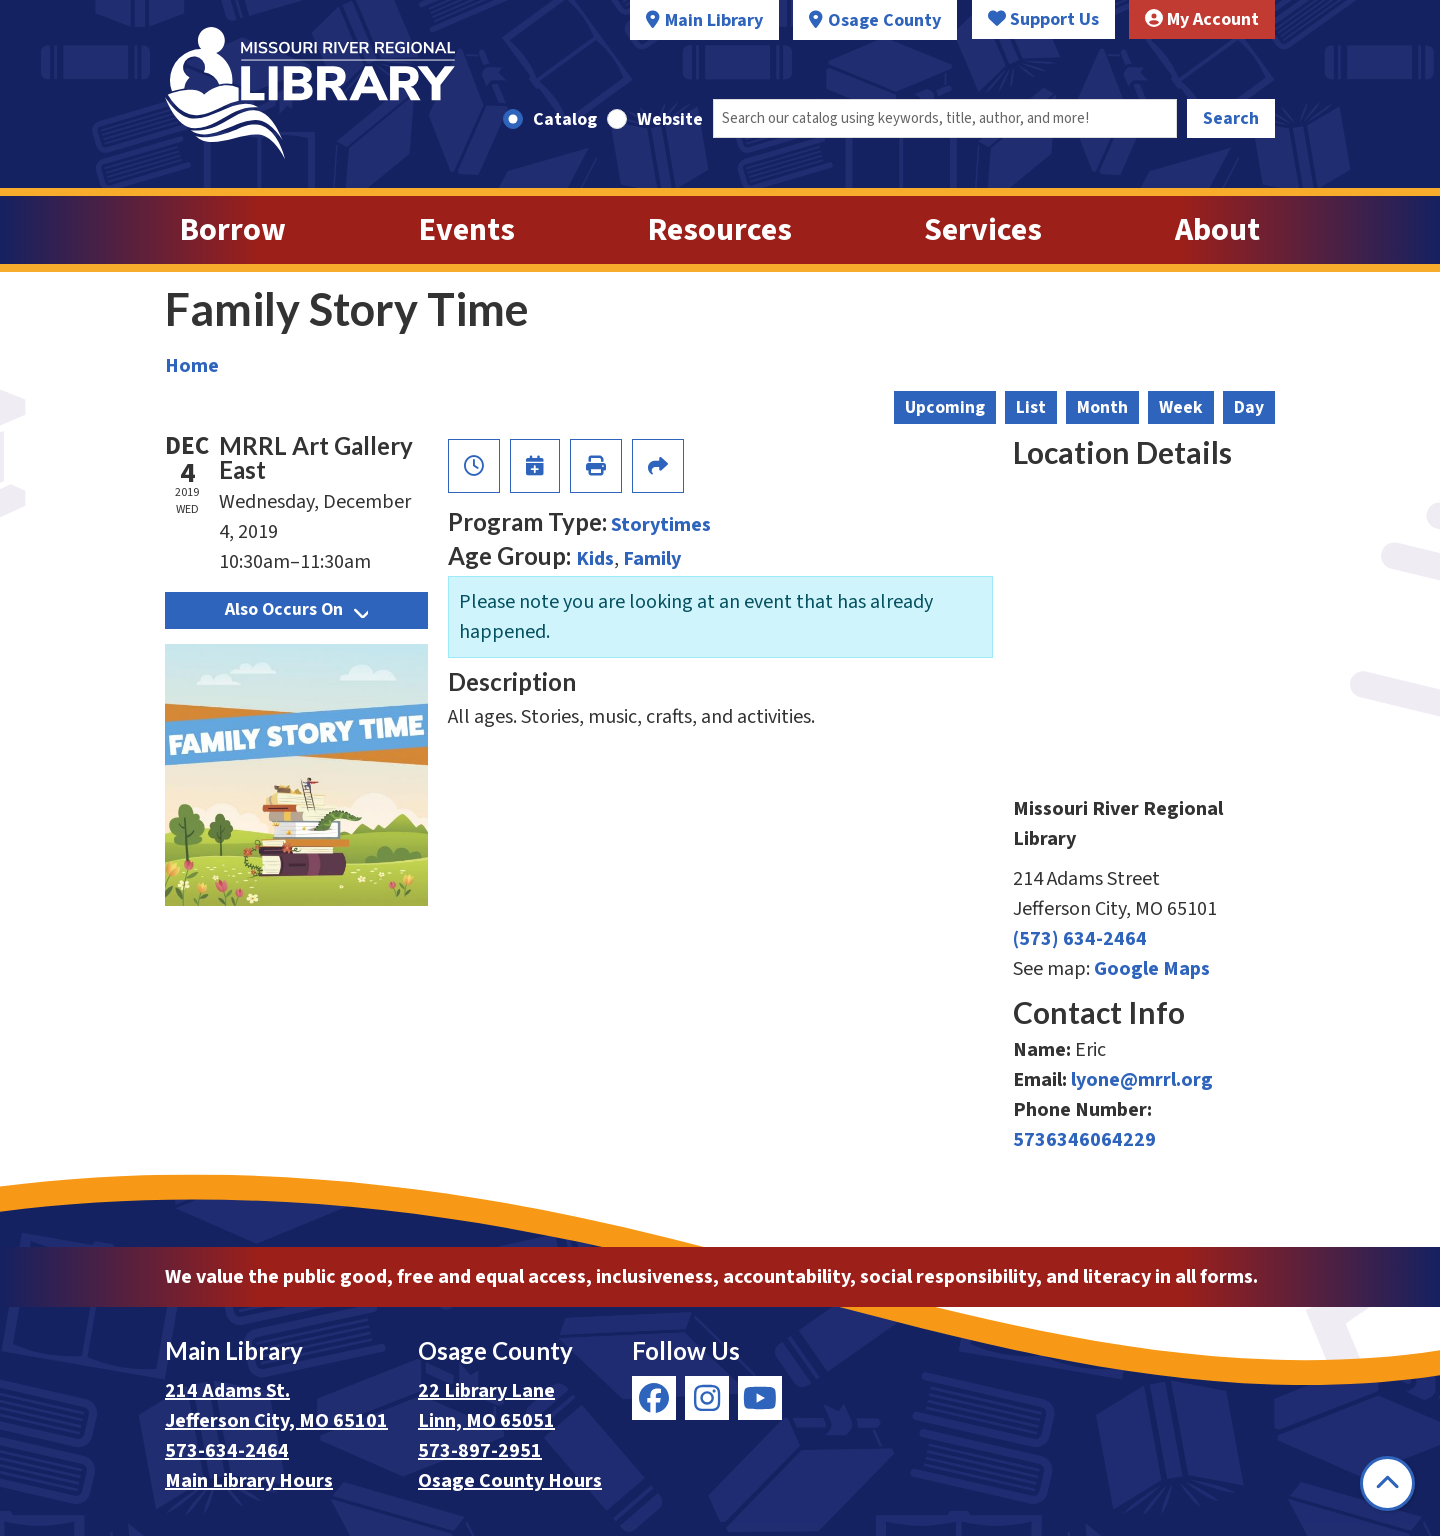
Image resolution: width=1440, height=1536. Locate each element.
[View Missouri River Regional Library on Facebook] (654, 1398)
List (1031, 407)
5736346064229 (1084, 1140)
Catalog (565, 119)
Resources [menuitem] (720, 230)
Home (192, 366)
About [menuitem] (1217, 230)
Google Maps (1152, 969)
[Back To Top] (1387, 1483)
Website (670, 119)
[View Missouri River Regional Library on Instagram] (707, 1398)
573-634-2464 (227, 1451)
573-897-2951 (480, 1451)
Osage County (884, 20)
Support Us (1043, 19)
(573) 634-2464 (1080, 939)
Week (1181, 407)
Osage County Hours (510, 1481)
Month (1102, 407)
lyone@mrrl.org (1142, 1080)
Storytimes (661, 525)
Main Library (714, 20)
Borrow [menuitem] (233, 230)
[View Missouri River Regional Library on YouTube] (760, 1398)
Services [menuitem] (983, 230)
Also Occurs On (296, 609)
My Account (1202, 19)
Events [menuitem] (467, 230)
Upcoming (945, 407)
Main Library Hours (249, 1481)
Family (652, 559)
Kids (595, 559)
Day (1249, 407)
